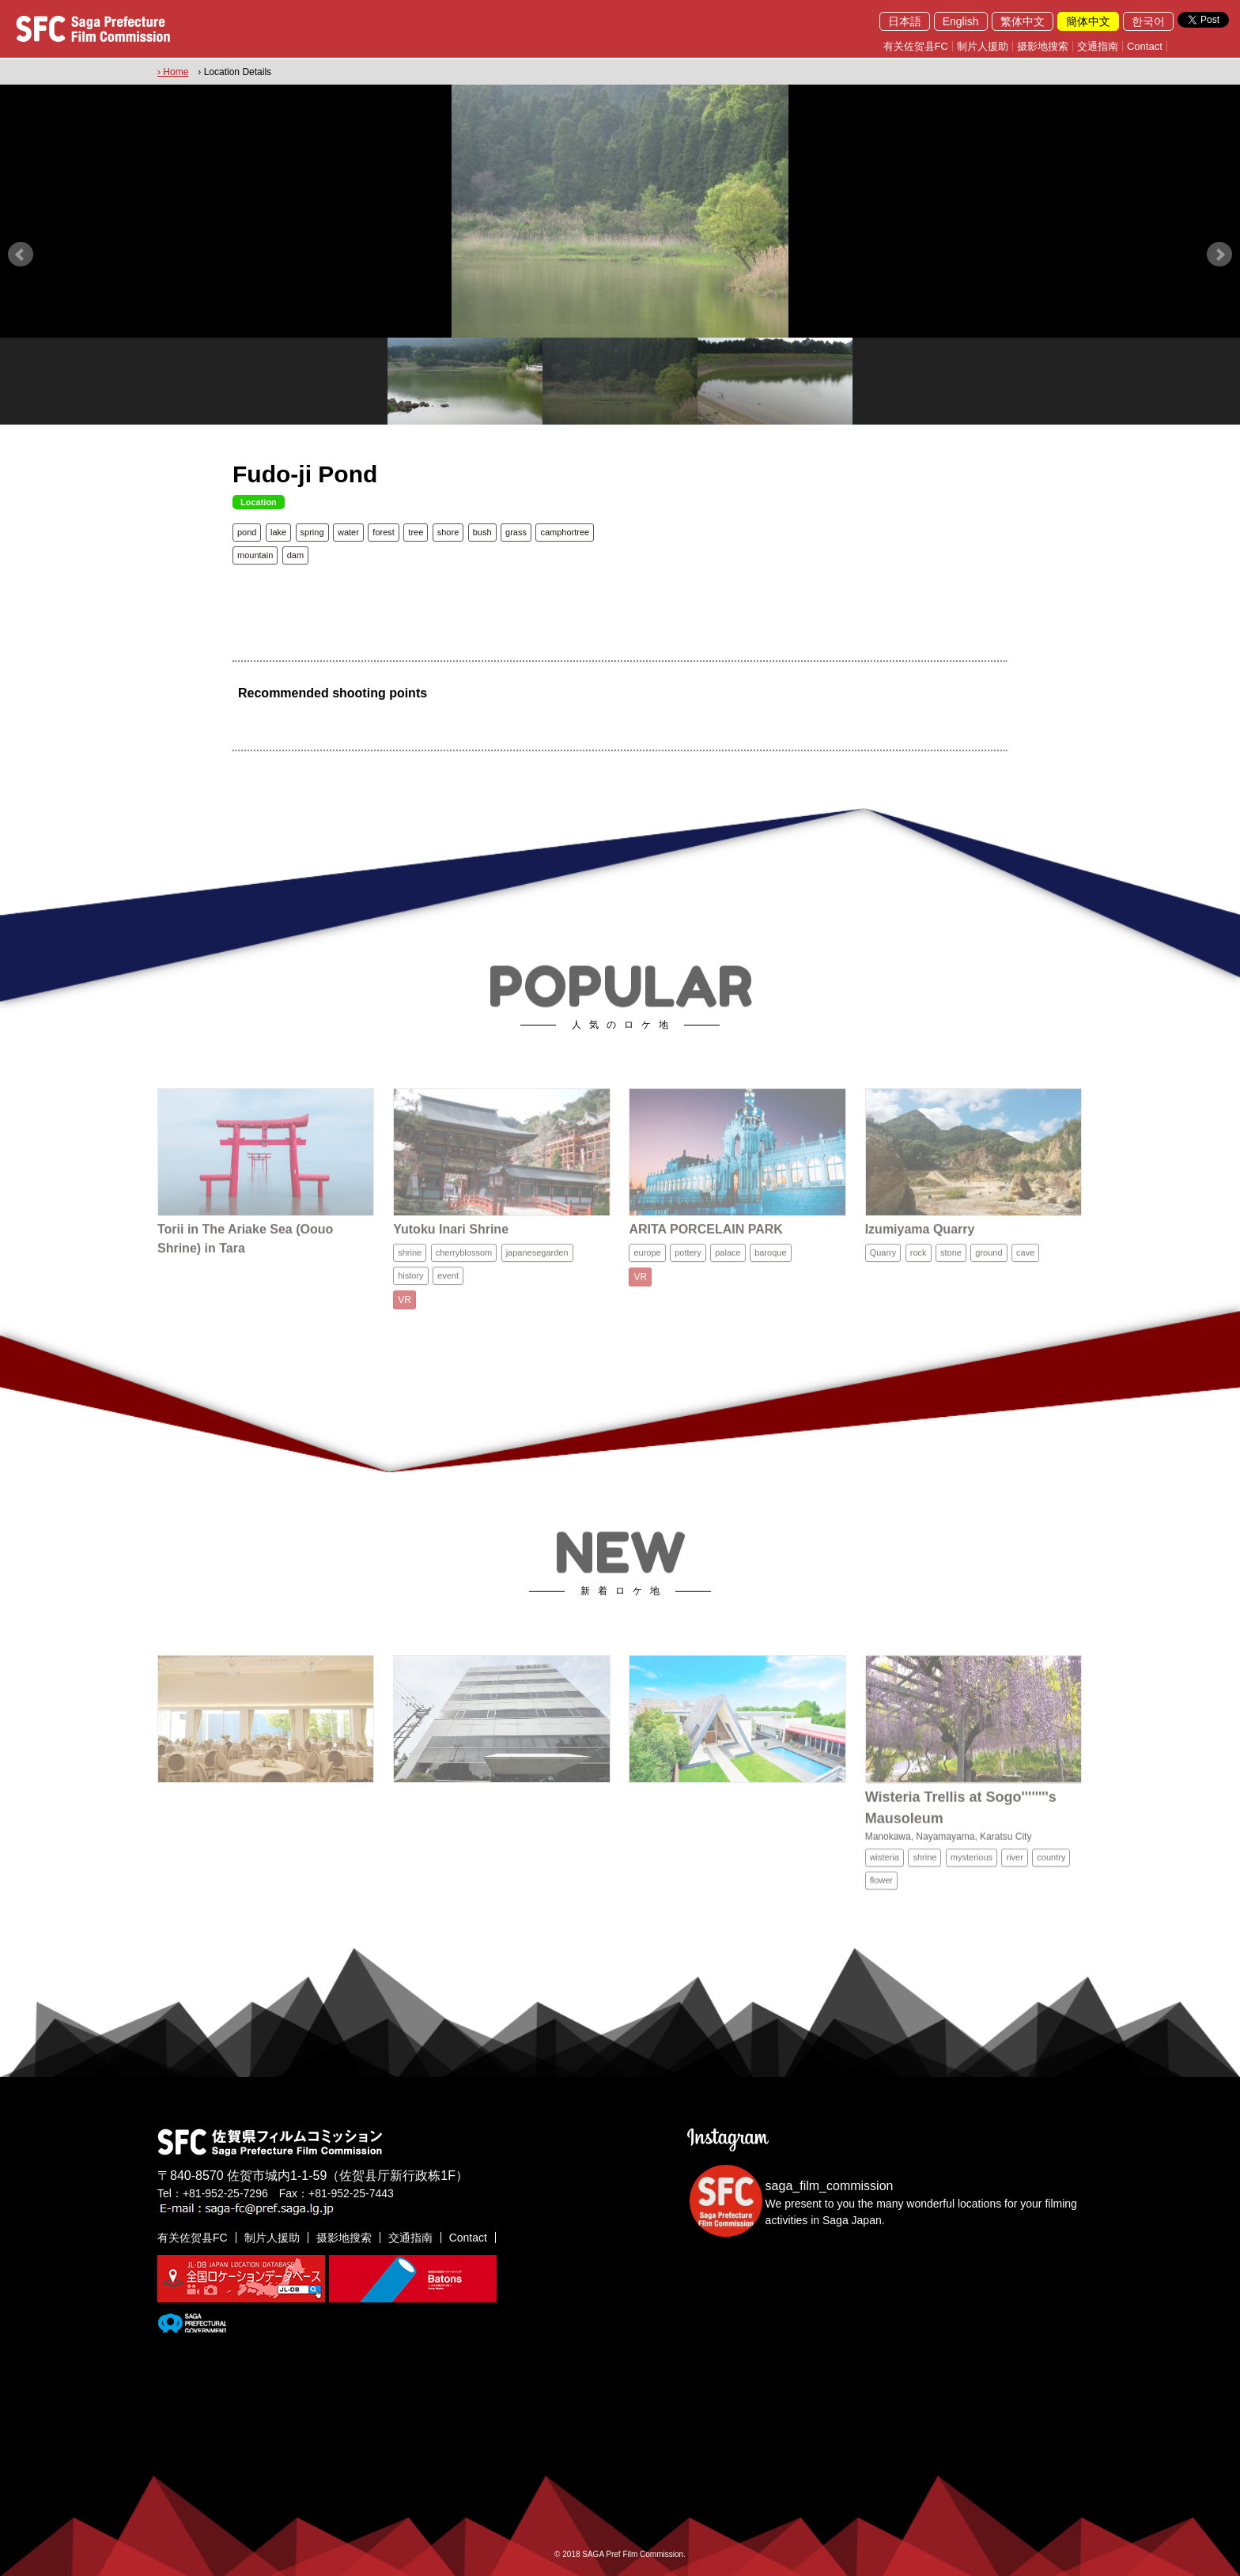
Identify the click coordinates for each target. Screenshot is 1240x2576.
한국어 (1148, 21)
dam (295, 555)
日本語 (904, 21)
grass (516, 532)
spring (312, 532)
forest (383, 532)
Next (1219, 254)
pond (246, 532)
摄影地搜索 (1042, 46)
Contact (1144, 46)
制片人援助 (982, 46)
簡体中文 (1088, 21)
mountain (255, 555)
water (348, 532)
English (961, 21)
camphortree (564, 532)
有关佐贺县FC (915, 46)
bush (482, 532)
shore (448, 532)
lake (278, 532)
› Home (172, 71)
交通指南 (1097, 46)
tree (415, 532)
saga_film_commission (830, 2186)
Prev (20, 254)
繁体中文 (1022, 21)
